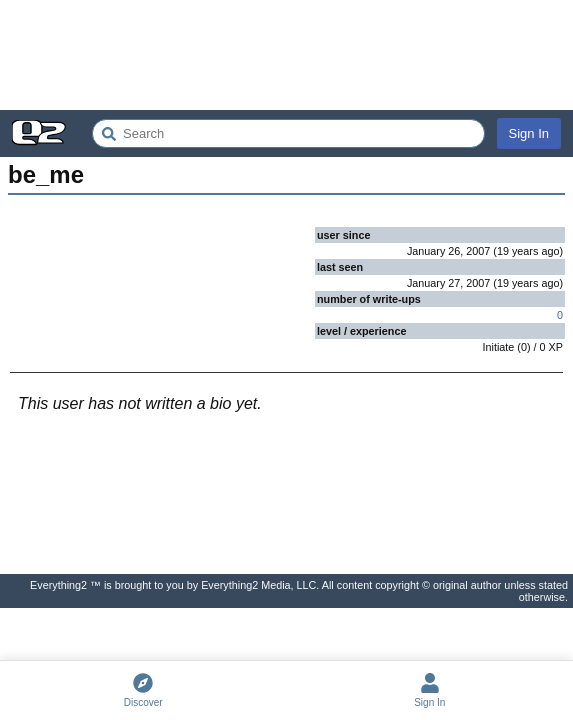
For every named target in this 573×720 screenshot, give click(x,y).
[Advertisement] (286, 55)
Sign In (529, 133)
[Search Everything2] (288, 133)
